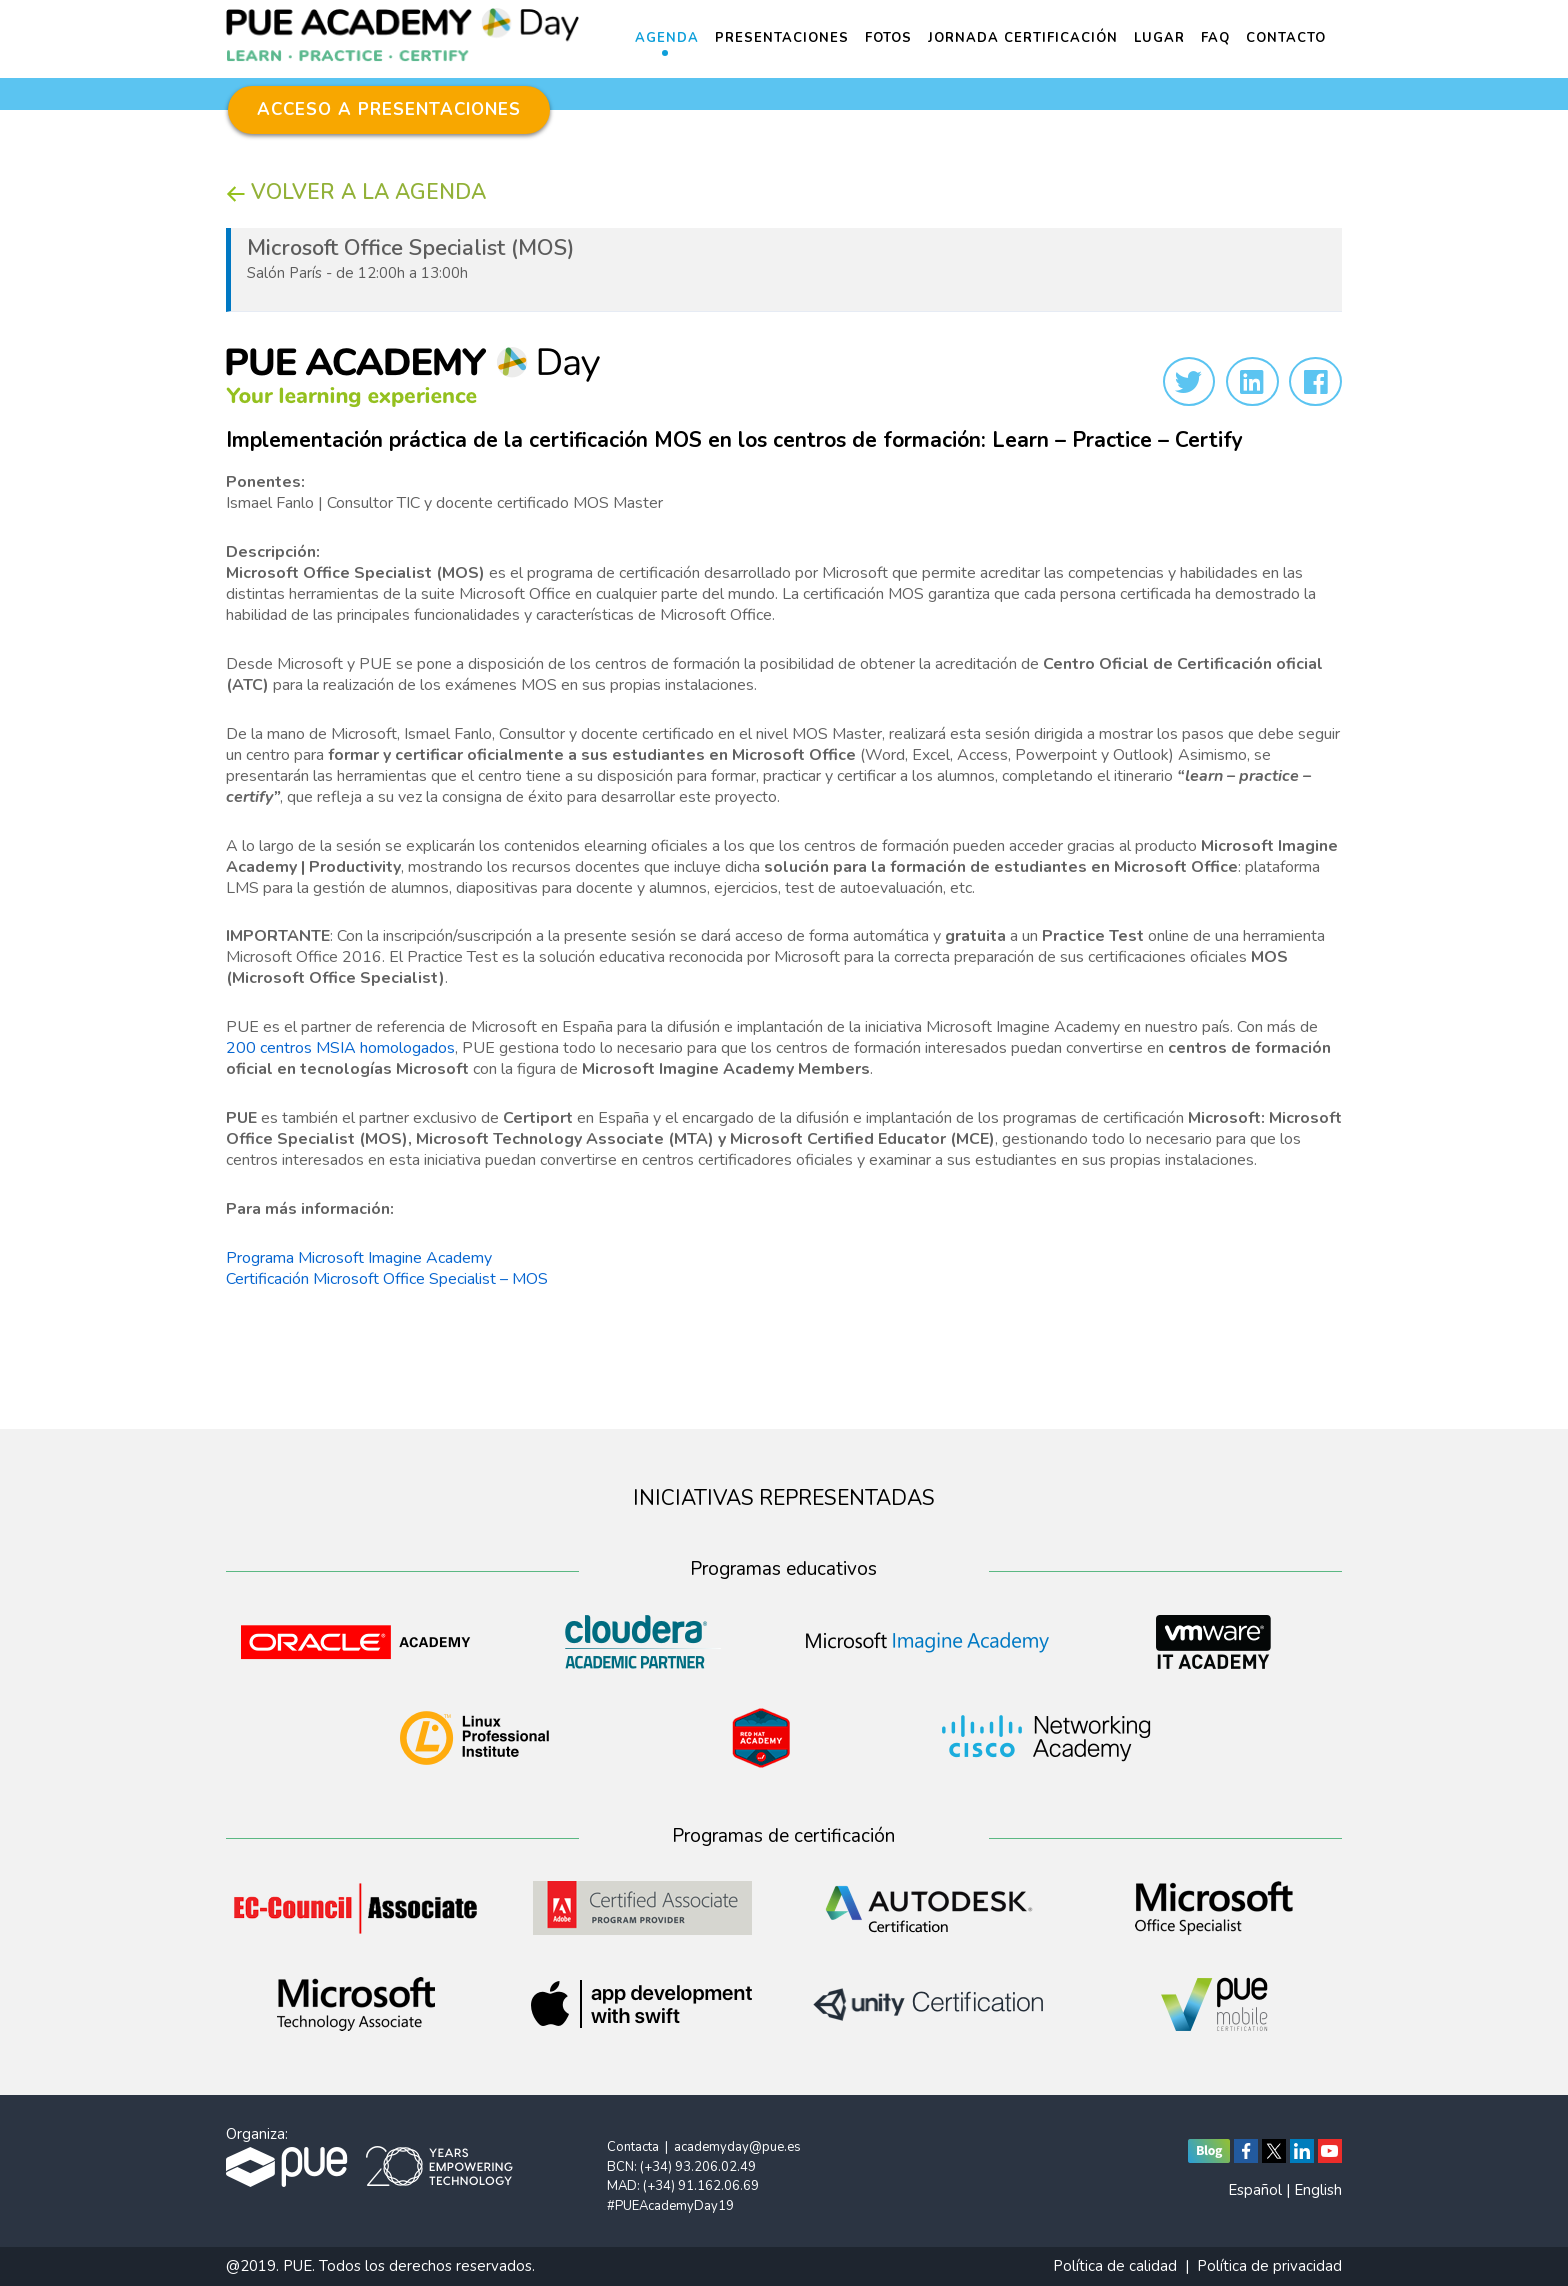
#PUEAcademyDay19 (670, 2206)
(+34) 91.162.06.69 (701, 2186)
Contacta (633, 2147)
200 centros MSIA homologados (340, 1048)
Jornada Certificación (1023, 38)
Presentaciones (782, 38)
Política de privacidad (1269, 2266)
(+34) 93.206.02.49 (698, 2167)
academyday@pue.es (737, 2147)
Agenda (667, 38)
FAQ (1215, 38)
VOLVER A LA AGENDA (356, 192)
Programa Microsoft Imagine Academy (359, 1258)
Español (1255, 2190)
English (1318, 2190)
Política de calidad (1115, 2266)
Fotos (888, 38)
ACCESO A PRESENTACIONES (389, 109)
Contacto (1286, 38)
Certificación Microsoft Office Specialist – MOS (387, 1279)
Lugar (1159, 38)
